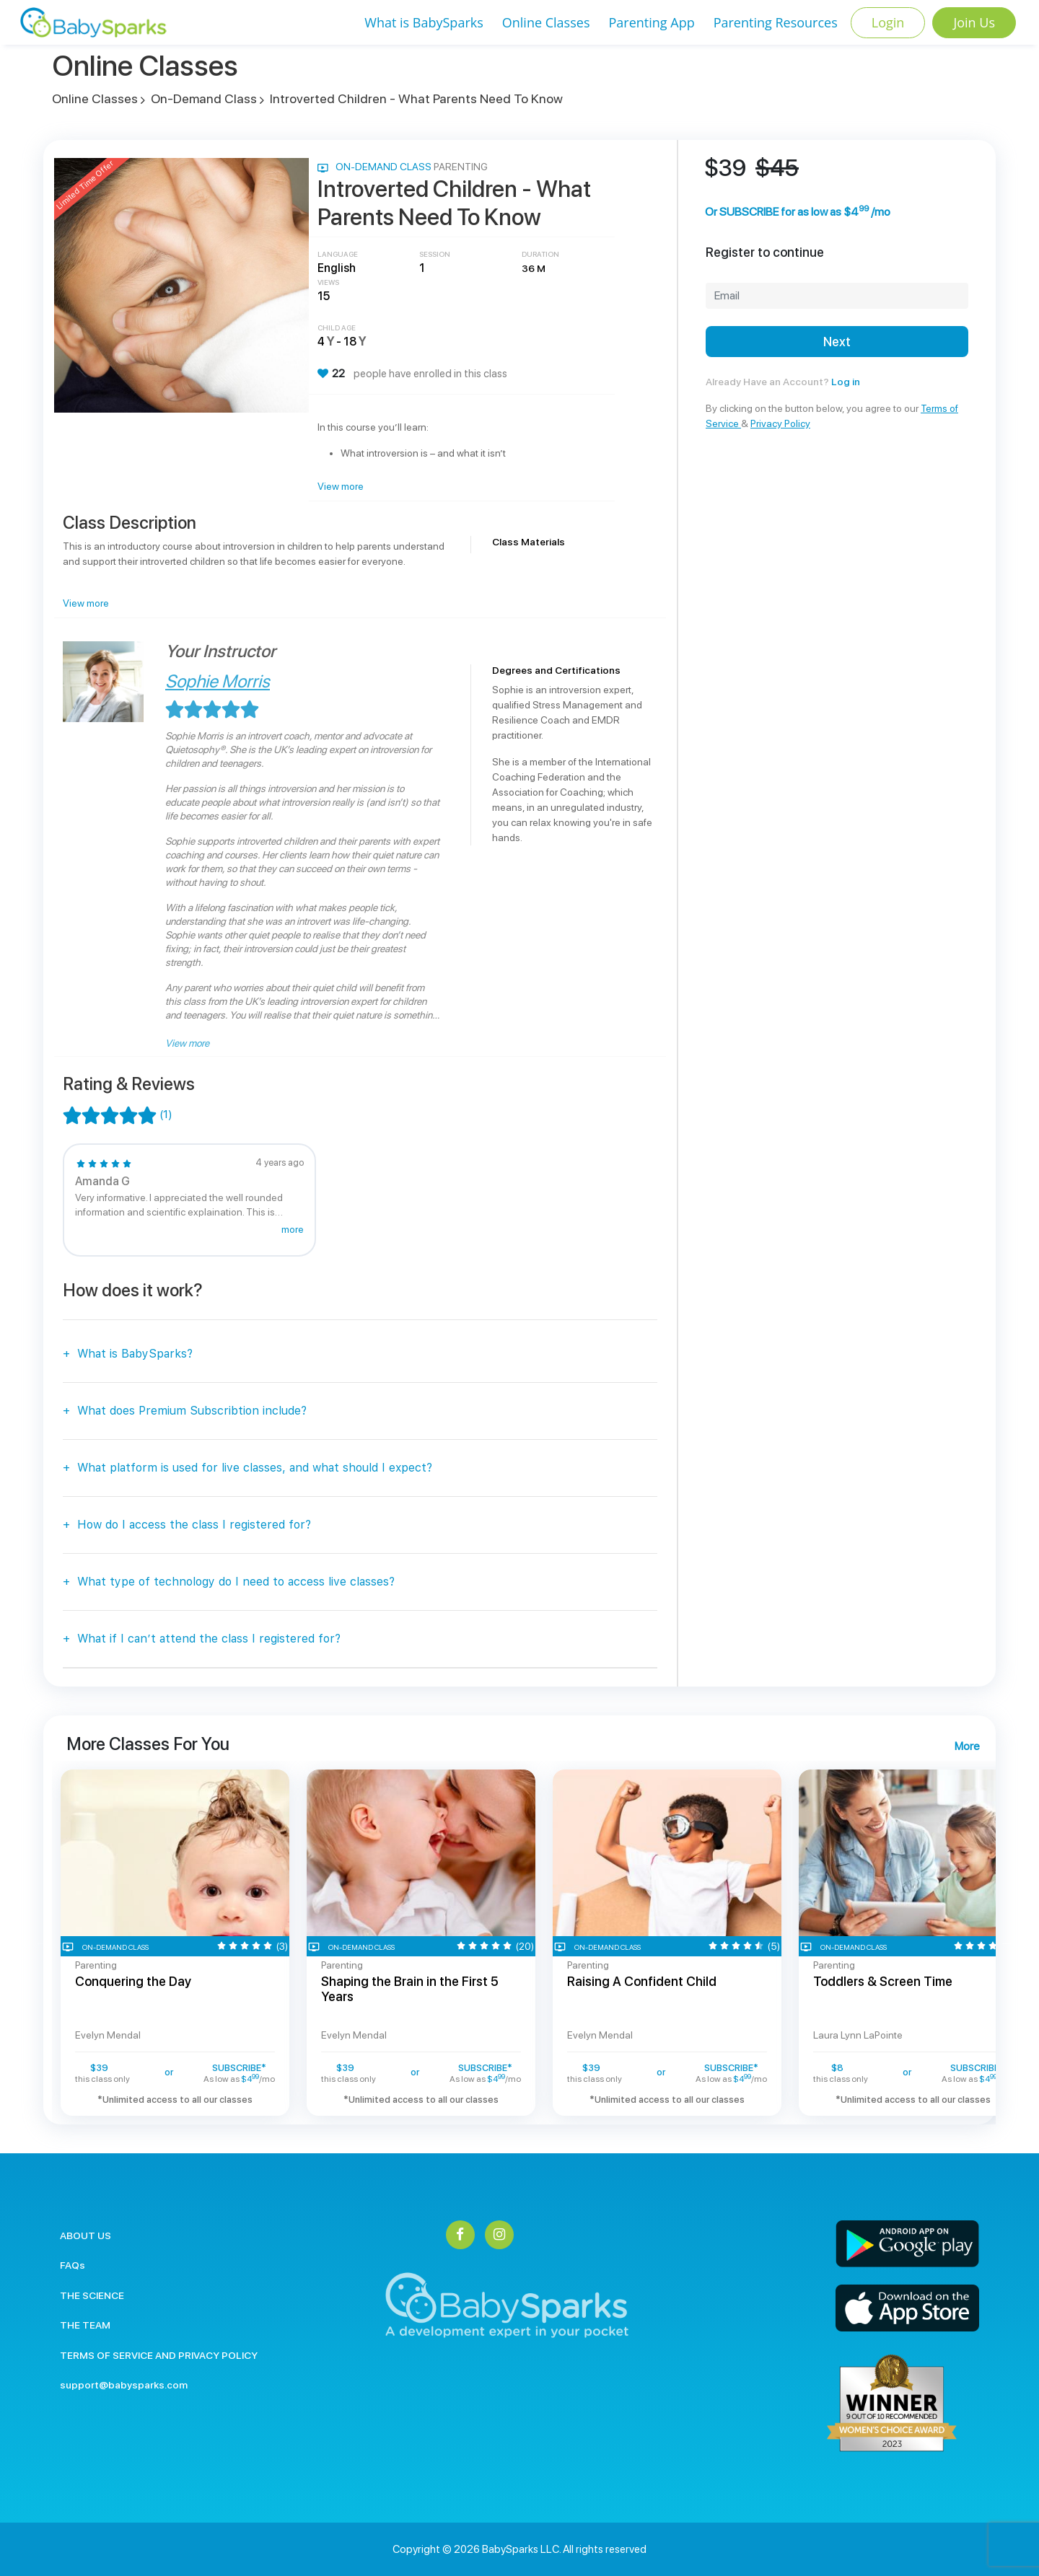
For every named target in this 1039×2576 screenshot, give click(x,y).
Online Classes (546, 22)
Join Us (974, 22)
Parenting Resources (776, 22)
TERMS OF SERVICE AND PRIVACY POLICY (159, 2355)
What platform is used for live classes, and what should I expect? (254, 1467)
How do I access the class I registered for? (194, 1524)
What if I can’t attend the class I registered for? (209, 1638)
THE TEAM (85, 2325)
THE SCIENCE (92, 2295)
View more (340, 486)
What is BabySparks (423, 22)
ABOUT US (85, 2235)
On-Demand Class (204, 98)
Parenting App (651, 22)
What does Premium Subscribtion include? (192, 1410)
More (967, 1746)
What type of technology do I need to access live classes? (236, 1581)
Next (837, 341)
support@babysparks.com (124, 2385)
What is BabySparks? (135, 1353)
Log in (845, 381)
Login (888, 22)
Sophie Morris (217, 681)
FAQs (72, 2265)
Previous (41, 1942)
